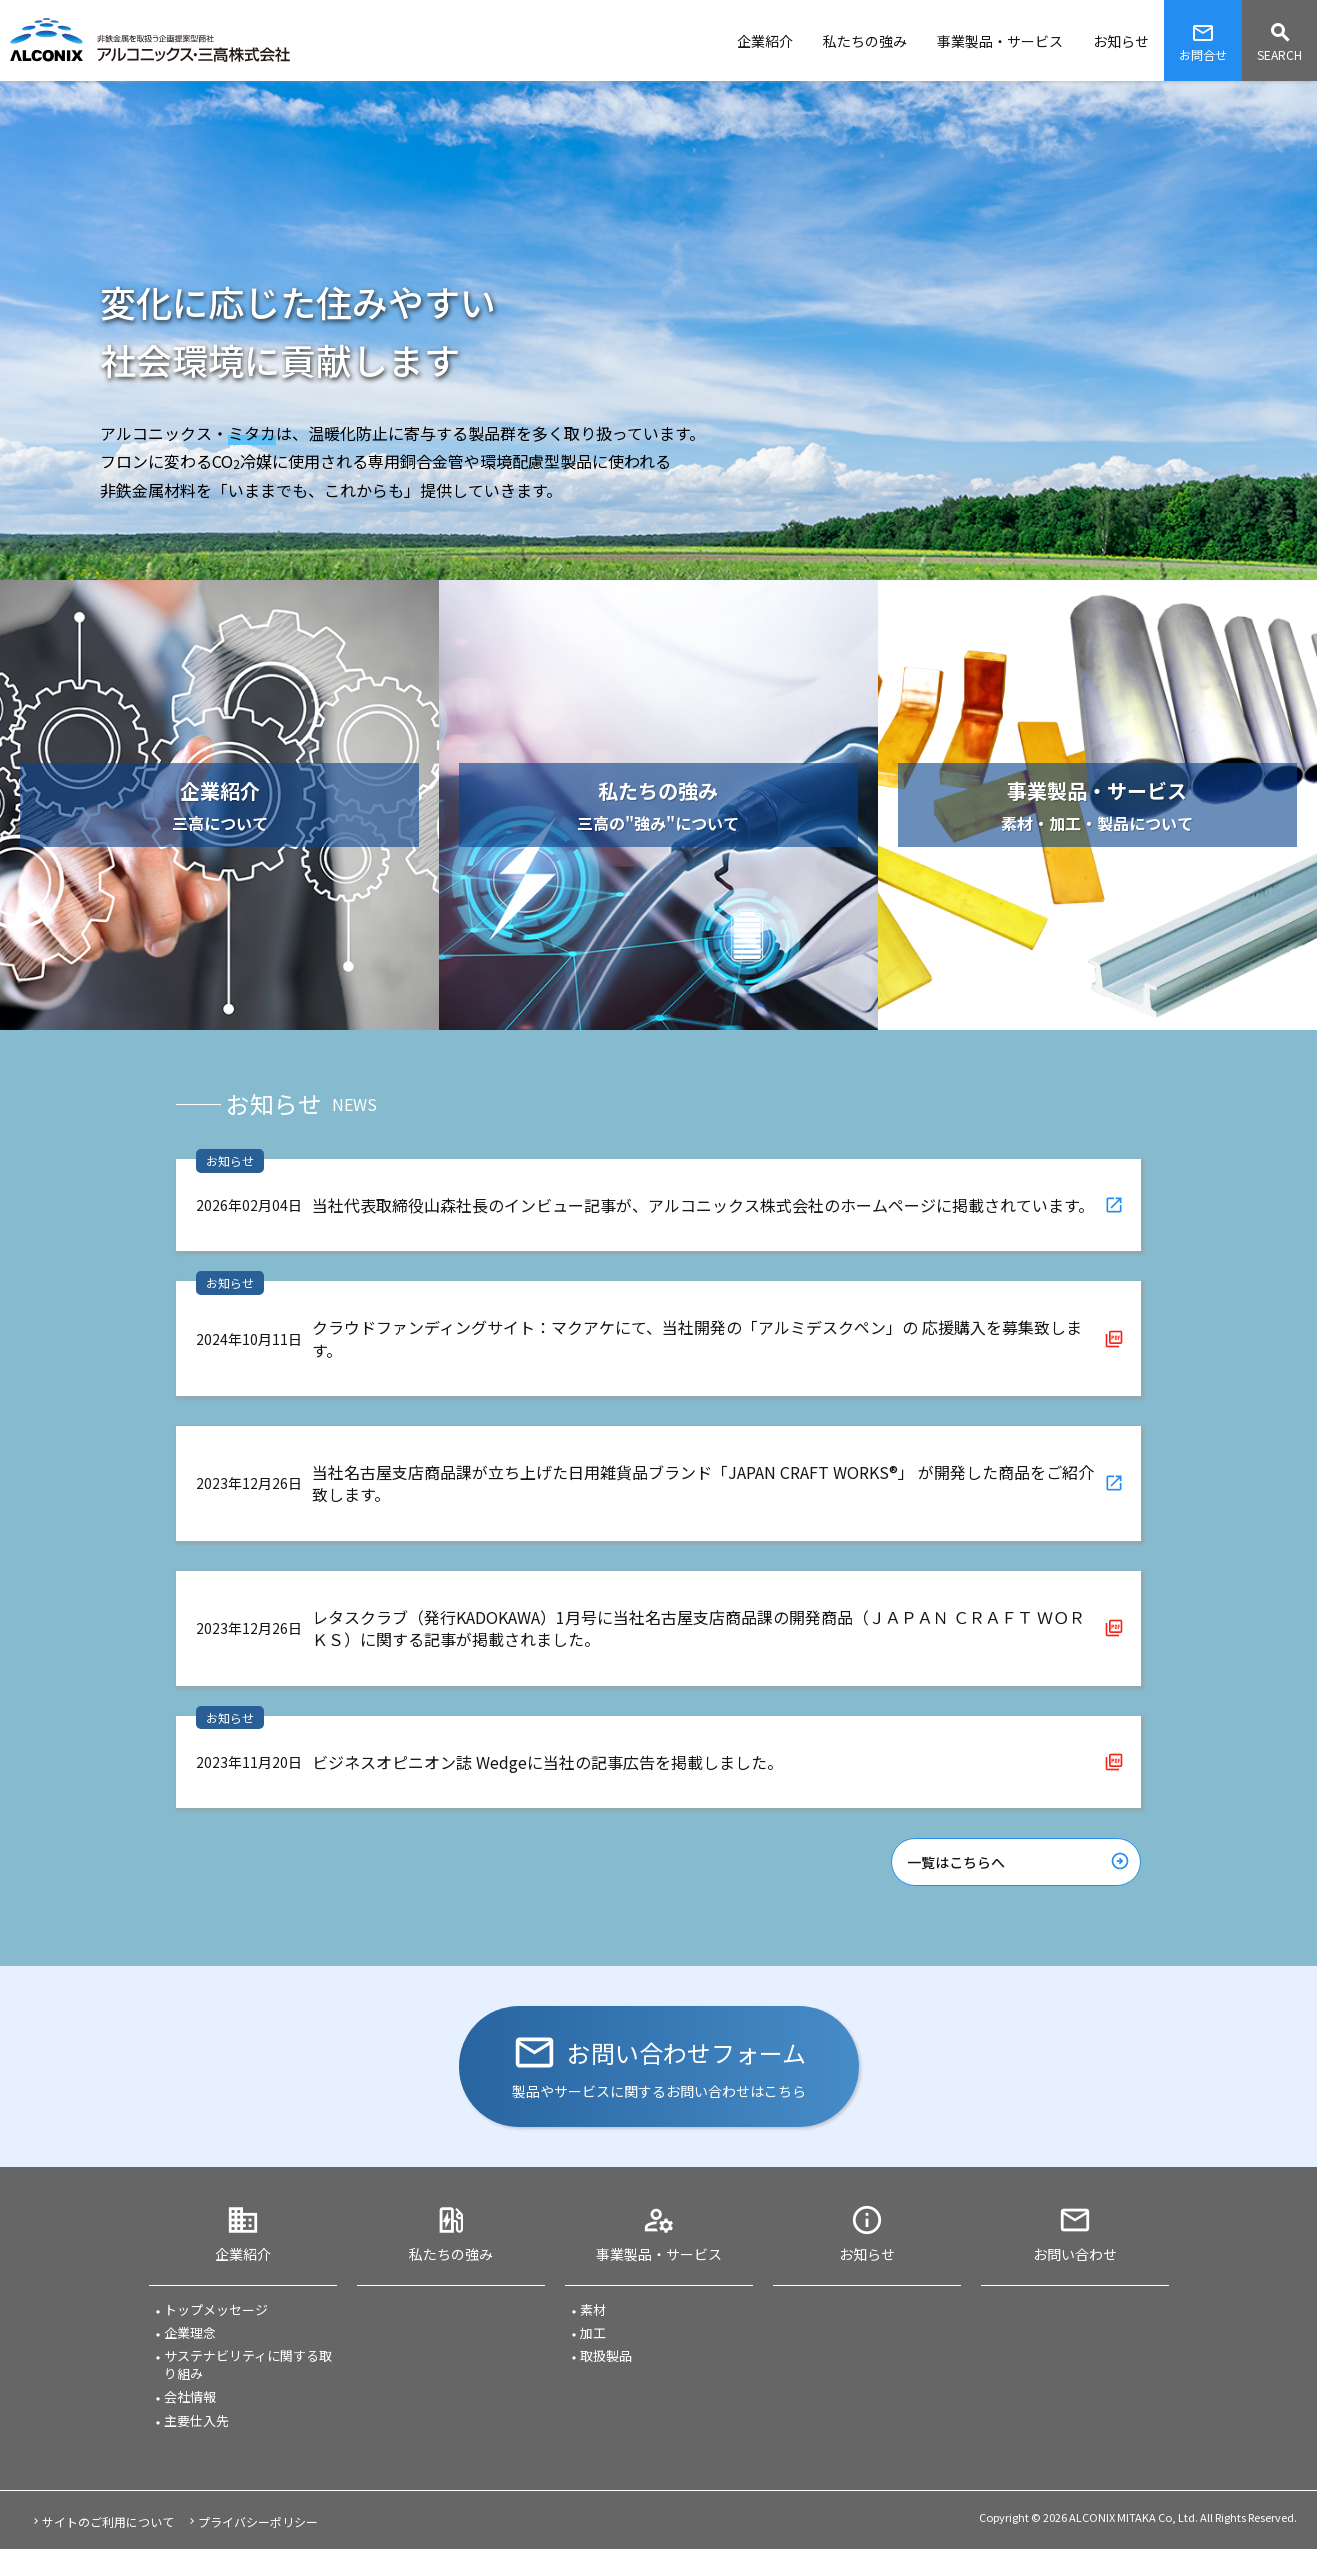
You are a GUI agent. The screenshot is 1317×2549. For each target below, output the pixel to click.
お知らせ (867, 2254)
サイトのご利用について (108, 2521)
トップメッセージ (216, 2310)
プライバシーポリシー (258, 2521)
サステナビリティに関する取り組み (248, 2365)
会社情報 (190, 2397)
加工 (593, 2333)
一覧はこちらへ (956, 1862)
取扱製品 (606, 2356)
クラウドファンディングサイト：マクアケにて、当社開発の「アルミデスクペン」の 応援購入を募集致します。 (697, 1338)
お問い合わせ (1075, 2254)
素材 (593, 2310)
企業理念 (190, 2333)
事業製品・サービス (659, 2254)
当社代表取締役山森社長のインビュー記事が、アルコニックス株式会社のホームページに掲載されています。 (703, 1205)
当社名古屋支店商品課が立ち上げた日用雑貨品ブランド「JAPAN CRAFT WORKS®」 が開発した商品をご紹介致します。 (703, 1483)
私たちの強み (451, 2254)
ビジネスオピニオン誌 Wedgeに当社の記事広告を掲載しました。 (547, 1762)
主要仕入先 (196, 2421)
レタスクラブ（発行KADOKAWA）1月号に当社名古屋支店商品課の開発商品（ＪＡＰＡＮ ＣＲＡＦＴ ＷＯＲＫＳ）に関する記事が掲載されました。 (698, 1628)
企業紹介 (243, 2254)
